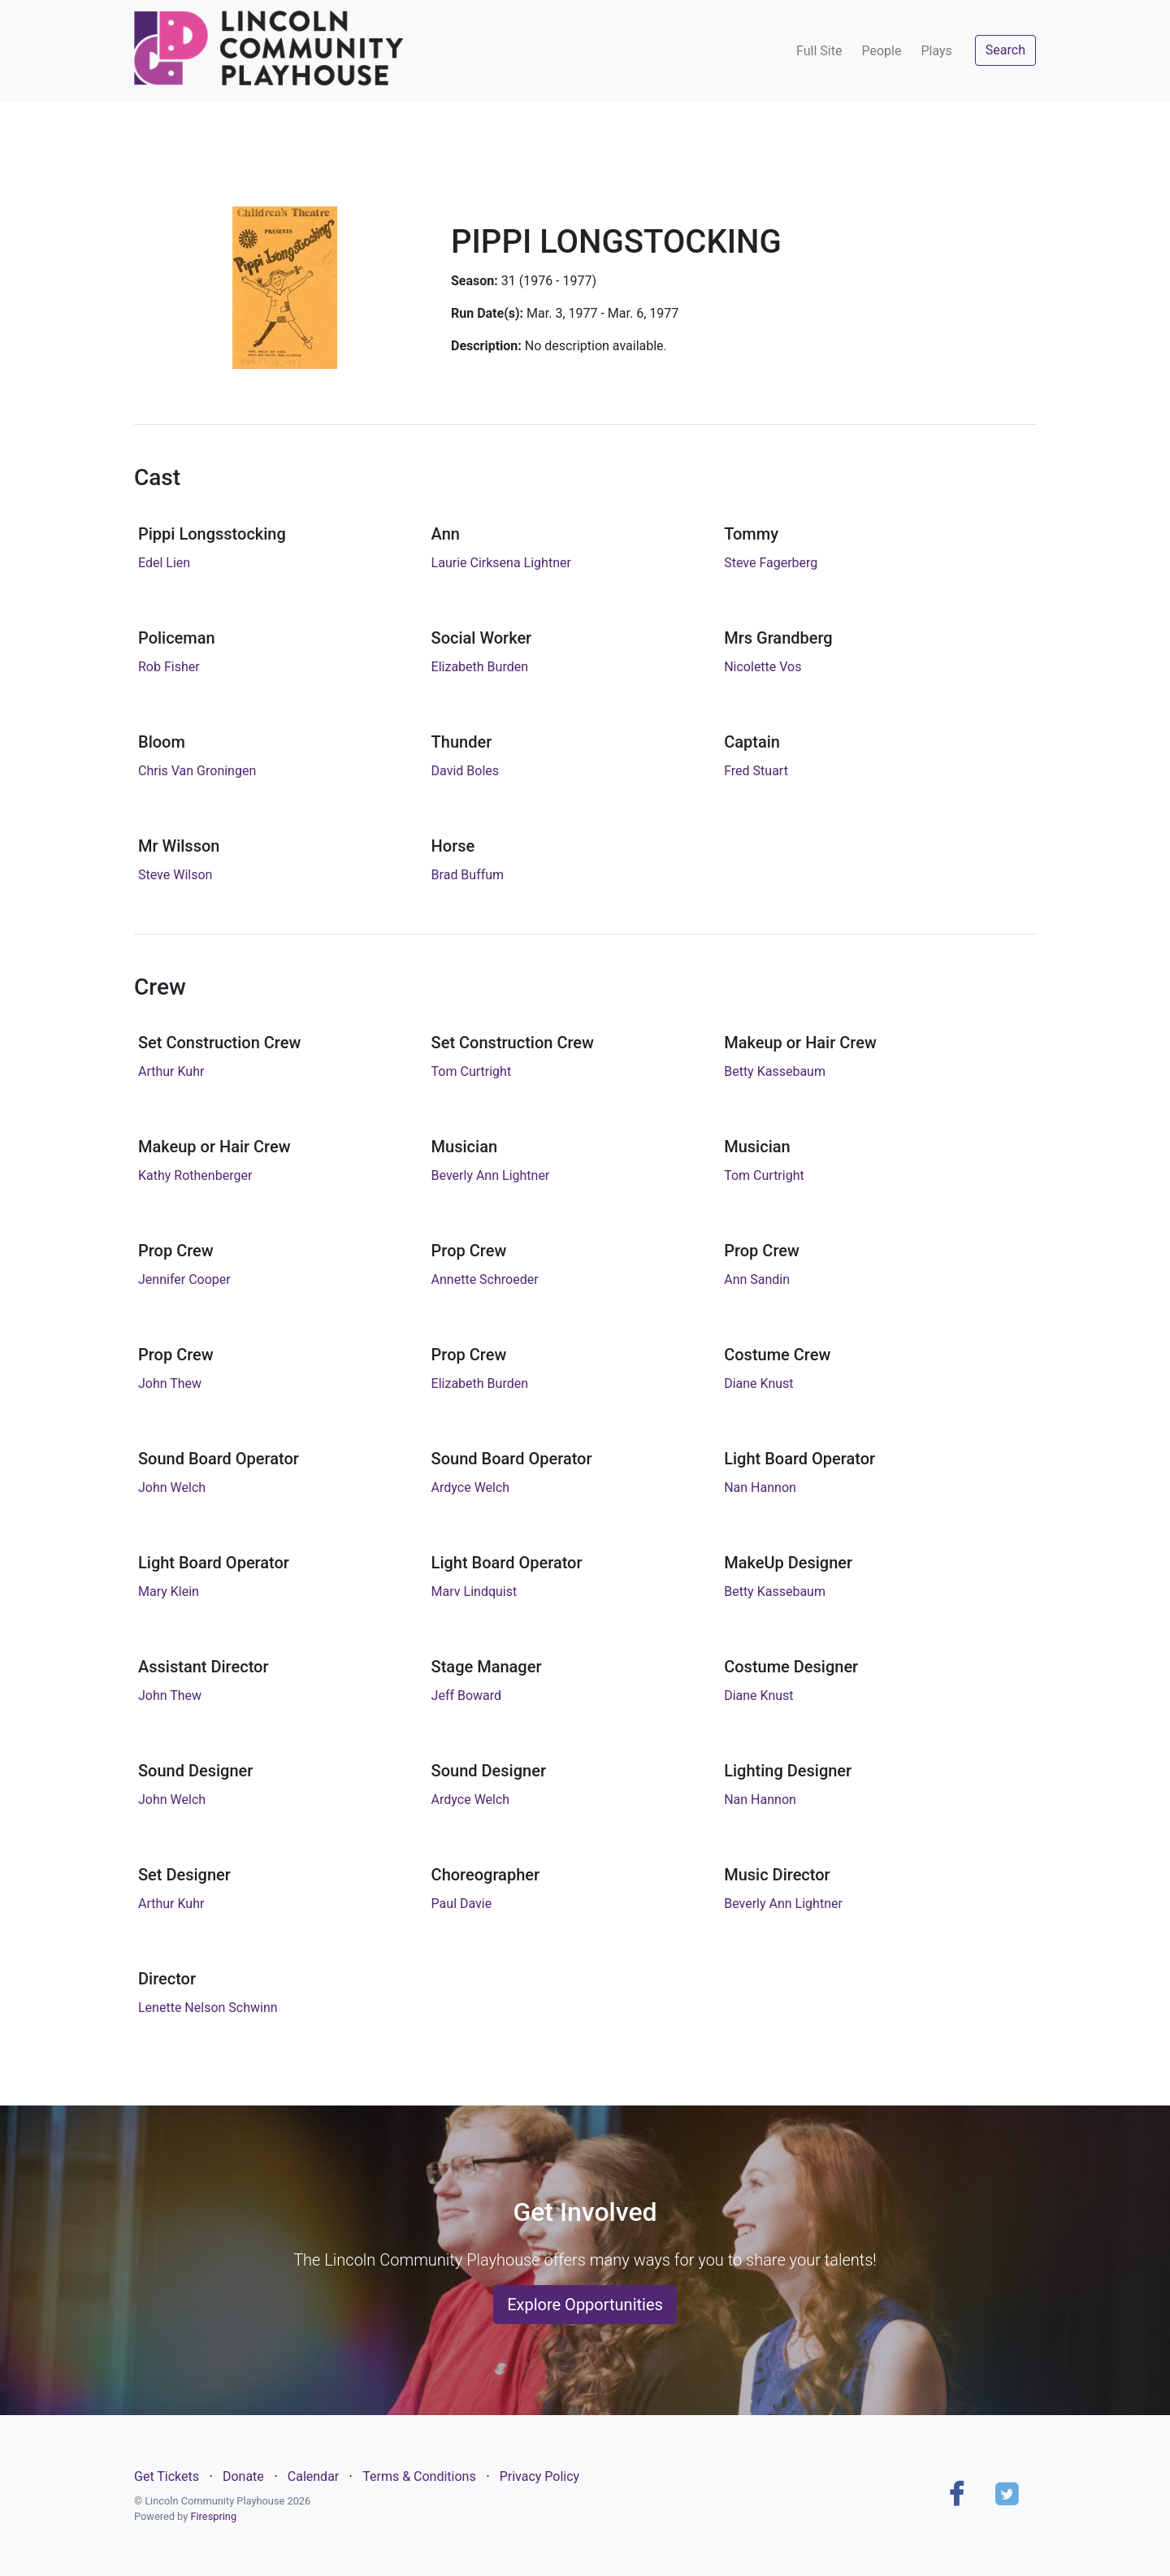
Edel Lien (164, 562)
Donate (243, 2476)
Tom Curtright (471, 1071)
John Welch (172, 1487)
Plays (936, 51)
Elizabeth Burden (479, 666)
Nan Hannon (760, 1487)
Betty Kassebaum (775, 1071)
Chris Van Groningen (197, 770)
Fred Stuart (756, 770)
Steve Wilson (175, 875)
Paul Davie (461, 1903)
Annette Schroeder (485, 1279)
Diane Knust (758, 1383)
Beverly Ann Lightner (490, 1175)
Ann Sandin (757, 1279)
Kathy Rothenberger (195, 1175)
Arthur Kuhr (171, 1071)
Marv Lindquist (474, 1591)
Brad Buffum (468, 875)
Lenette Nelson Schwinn (208, 2007)
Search (1005, 50)
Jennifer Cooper (184, 1279)
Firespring (213, 2516)
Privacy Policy (540, 2476)
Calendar (313, 2476)
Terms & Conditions (419, 2476)
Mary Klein (168, 1591)
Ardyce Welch (470, 1487)
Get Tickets (166, 2476)
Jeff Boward (466, 1695)
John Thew (170, 1383)
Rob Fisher (169, 666)
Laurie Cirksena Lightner (501, 562)
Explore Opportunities (585, 2304)
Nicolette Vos (762, 666)
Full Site (819, 51)
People (881, 51)
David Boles (465, 770)
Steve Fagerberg (770, 562)
